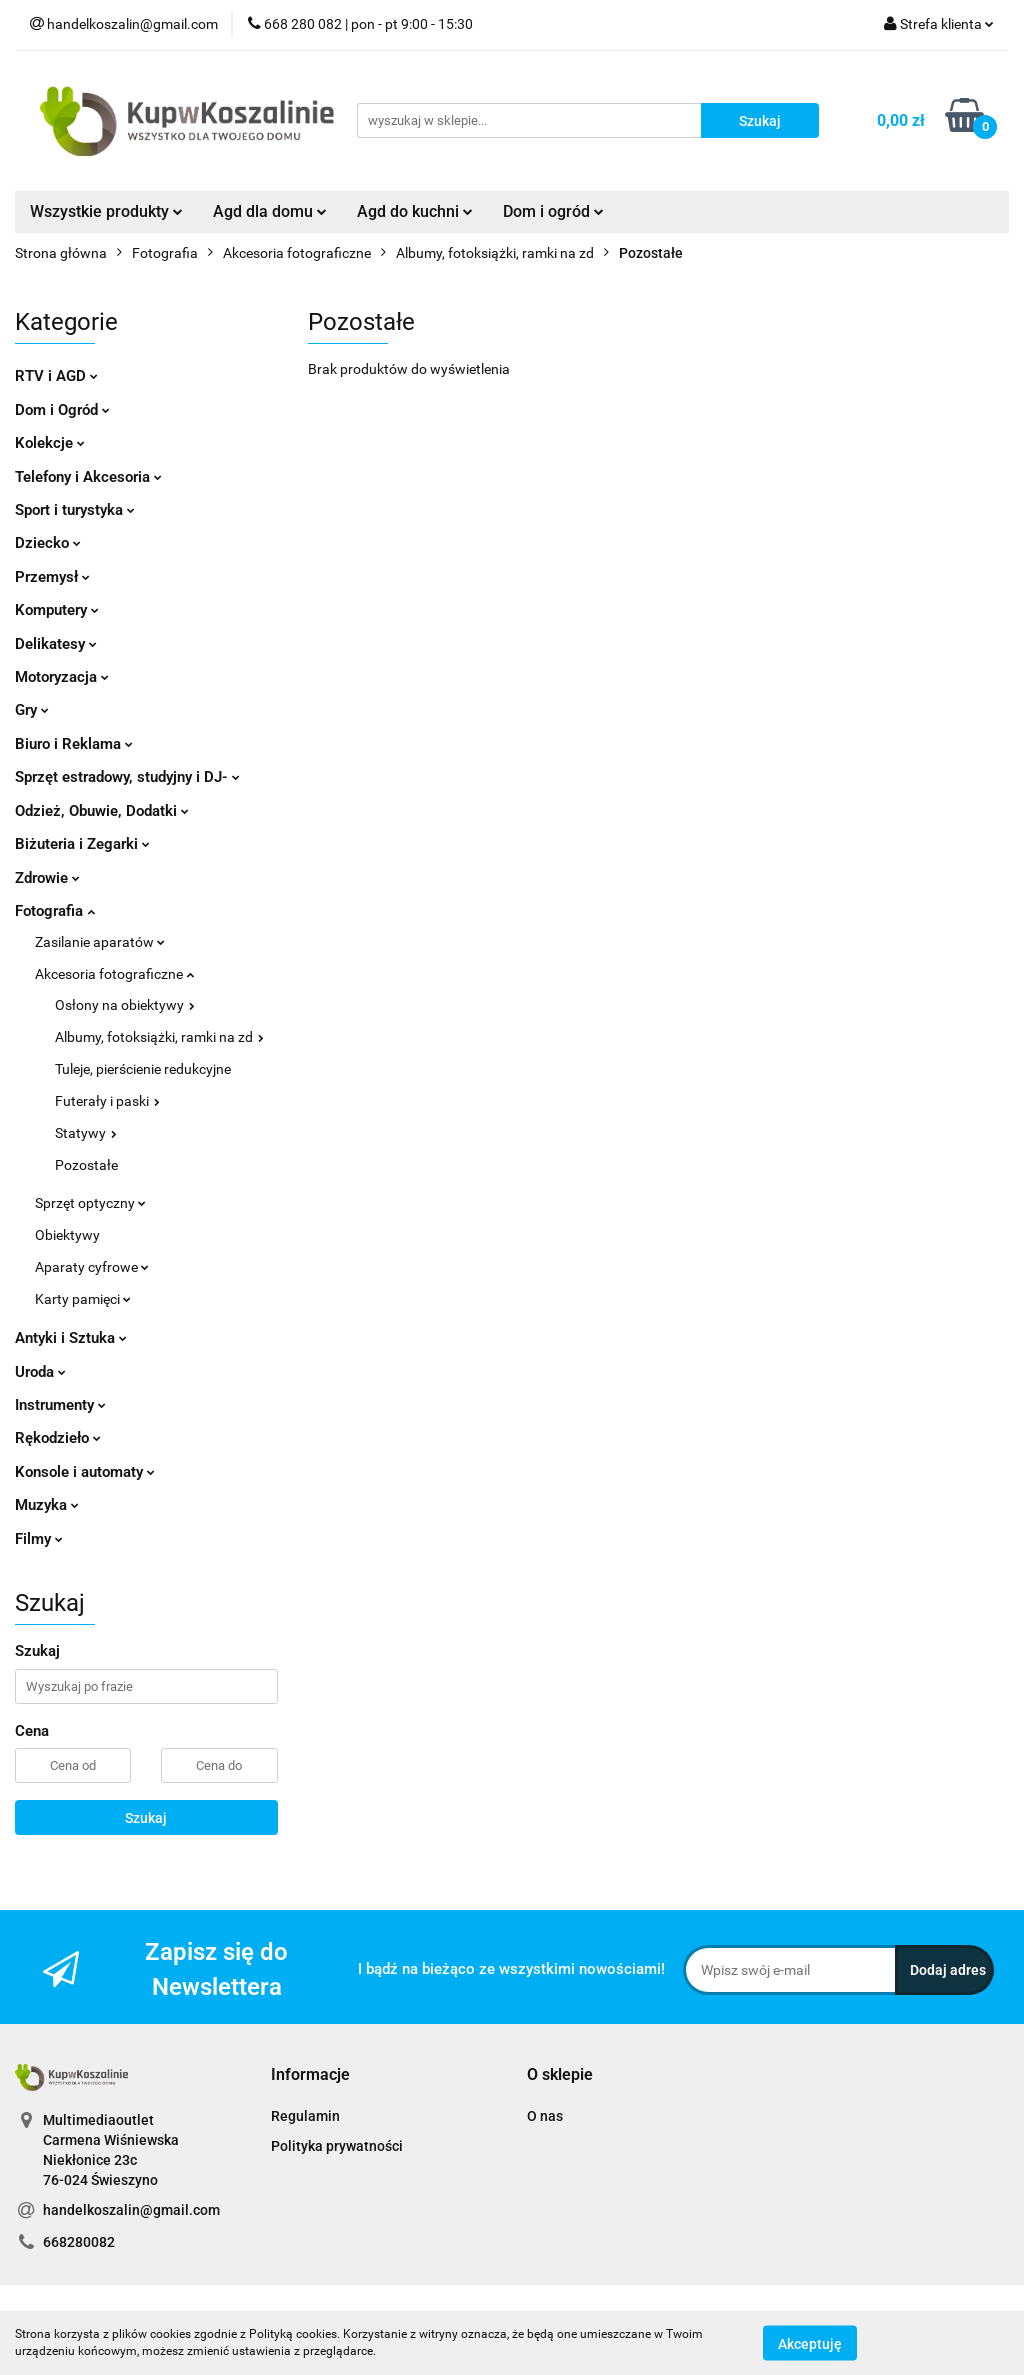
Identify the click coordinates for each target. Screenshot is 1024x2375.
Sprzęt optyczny (90, 1203)
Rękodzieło (58, 1438)
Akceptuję (810, 2343)
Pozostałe (86, 1165)
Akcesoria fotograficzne (114, 974)
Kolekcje (50, 443)
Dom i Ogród (62, 410)
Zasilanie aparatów (100, 942)
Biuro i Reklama (74, 744)
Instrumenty (60, 1405)
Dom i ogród (553, 211)
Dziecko (48, 543)
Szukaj (146, 1818)
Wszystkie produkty (106, 211)
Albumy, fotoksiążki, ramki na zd (159, 1037)
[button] (310, 2075)
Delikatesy (56, 644)
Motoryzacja (62, 677)
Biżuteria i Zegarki (82, 844)
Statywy (86, 1133)
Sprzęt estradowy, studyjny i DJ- (127, 777)
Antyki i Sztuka (71, 1338)
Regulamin (305, 2116)
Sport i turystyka (75, 510)
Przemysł (52, 577)
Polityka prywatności (337, 2146)
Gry (32, 710)
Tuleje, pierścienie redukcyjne (143, 1069)
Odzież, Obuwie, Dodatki (102, 811)
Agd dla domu (270, 211)
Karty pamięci (83, 1299)
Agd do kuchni (415, 211)
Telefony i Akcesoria (88, 477)
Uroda (40, 1372)
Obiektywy (67, 1235)
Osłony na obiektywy (125, 1005)
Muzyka (47, 1505)
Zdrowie (47, 878)
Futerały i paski (107, 1101)
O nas (545, 2116)
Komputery (57, 610)
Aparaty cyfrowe (92, 1267)
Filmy (39, 1539)
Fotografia (55, 911)
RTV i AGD (56, 376)
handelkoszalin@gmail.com (131, 2210)
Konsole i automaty (85, 1472)
